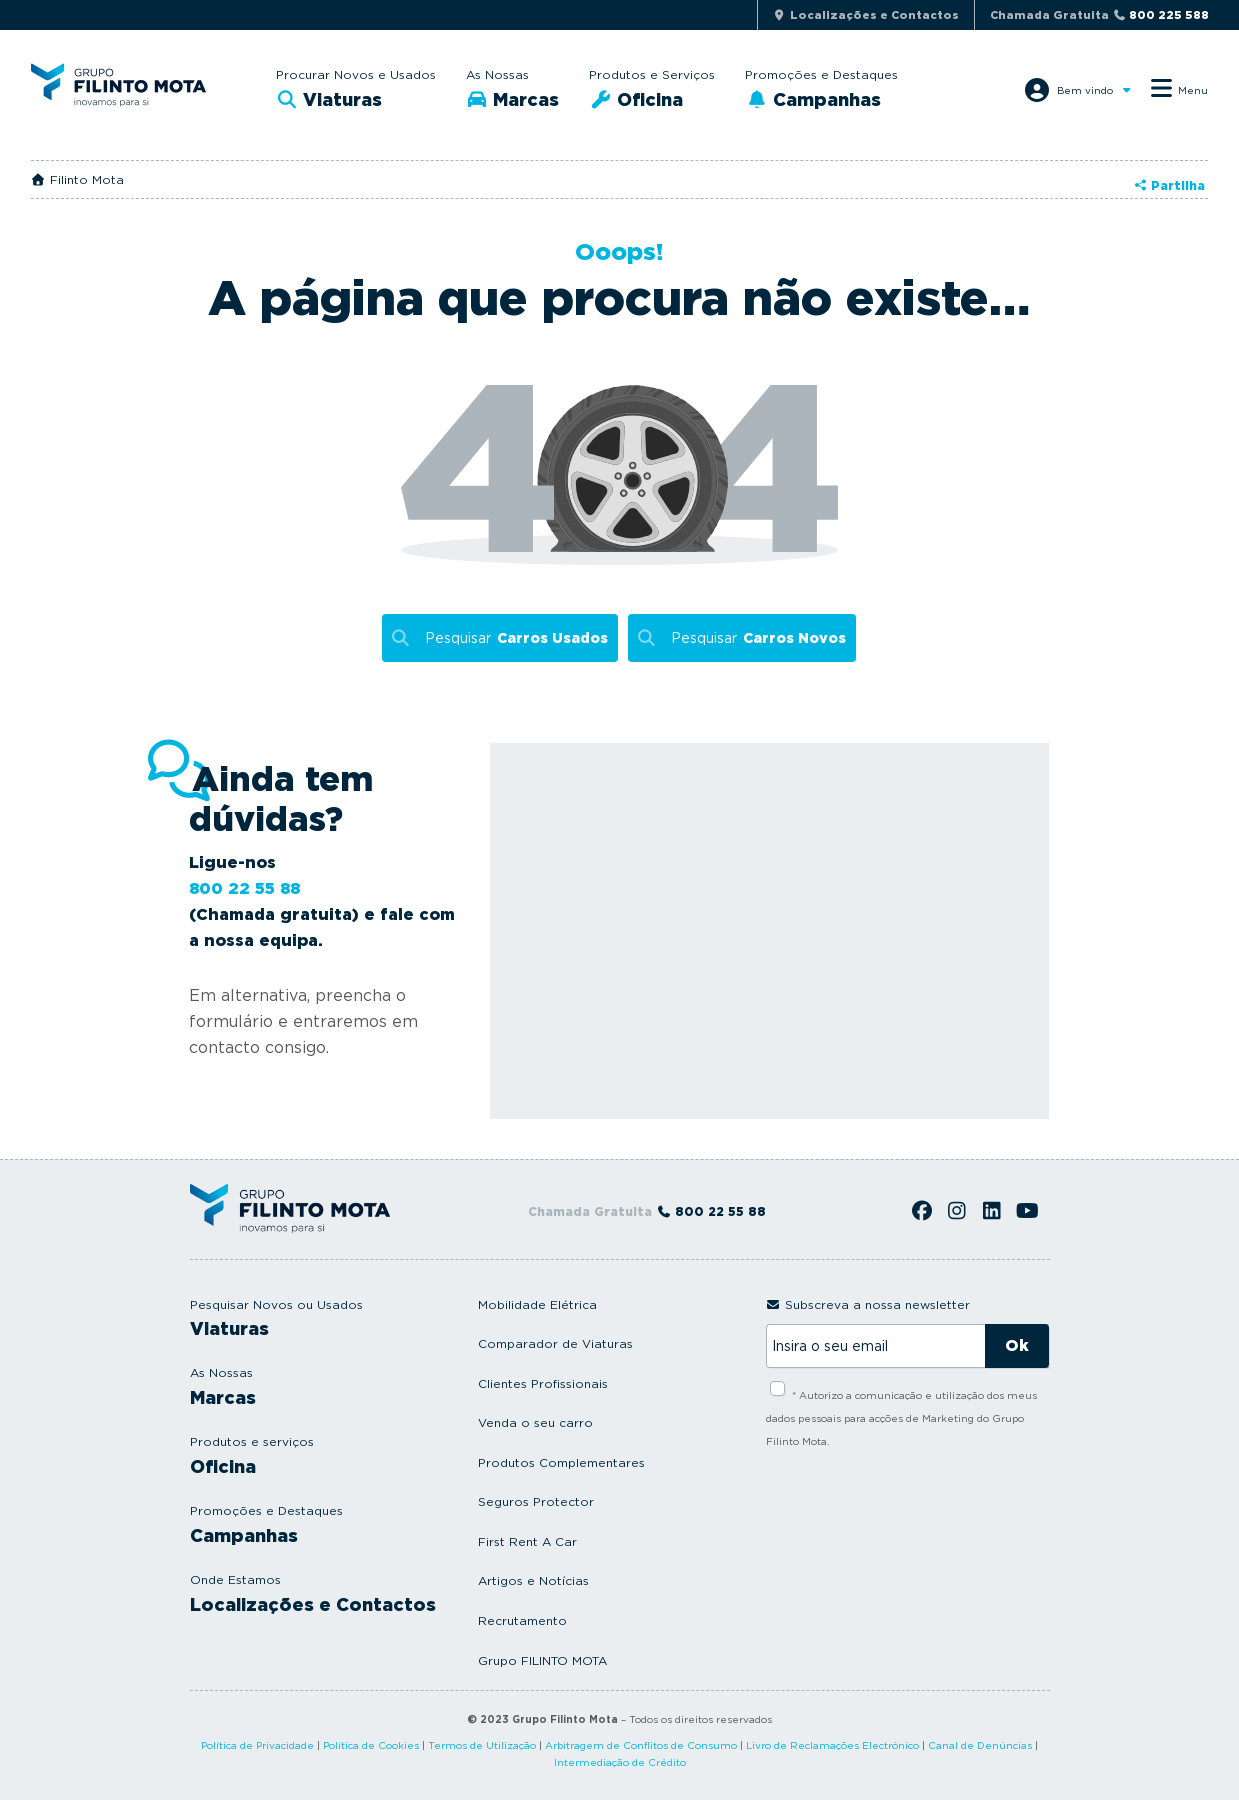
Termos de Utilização (482, 1745)
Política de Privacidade (257, 1745)
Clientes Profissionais (543, 1383)
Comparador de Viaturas (555, 1343)
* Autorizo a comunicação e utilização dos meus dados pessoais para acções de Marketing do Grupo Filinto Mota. (901, 1418)
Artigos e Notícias (533, 1580)
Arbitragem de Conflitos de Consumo (641, 1745)
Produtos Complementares (561, 1462)
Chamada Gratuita (1099, 15)
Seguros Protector (536, 1501)
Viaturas (329, 99)
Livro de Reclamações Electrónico (832, 1745)
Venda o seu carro (535, 1422)
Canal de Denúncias (980, 1745)
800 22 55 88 (244, 888)
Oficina (636, 99)
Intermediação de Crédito (620, 1762)
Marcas (513, 99)
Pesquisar (516, 638)
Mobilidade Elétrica (537, 1304)
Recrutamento (522, 1620)
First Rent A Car (527, 1541)
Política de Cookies (371, 1745)
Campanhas (813, 99)
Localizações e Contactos (313, 1604)
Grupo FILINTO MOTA (542, 1660)
